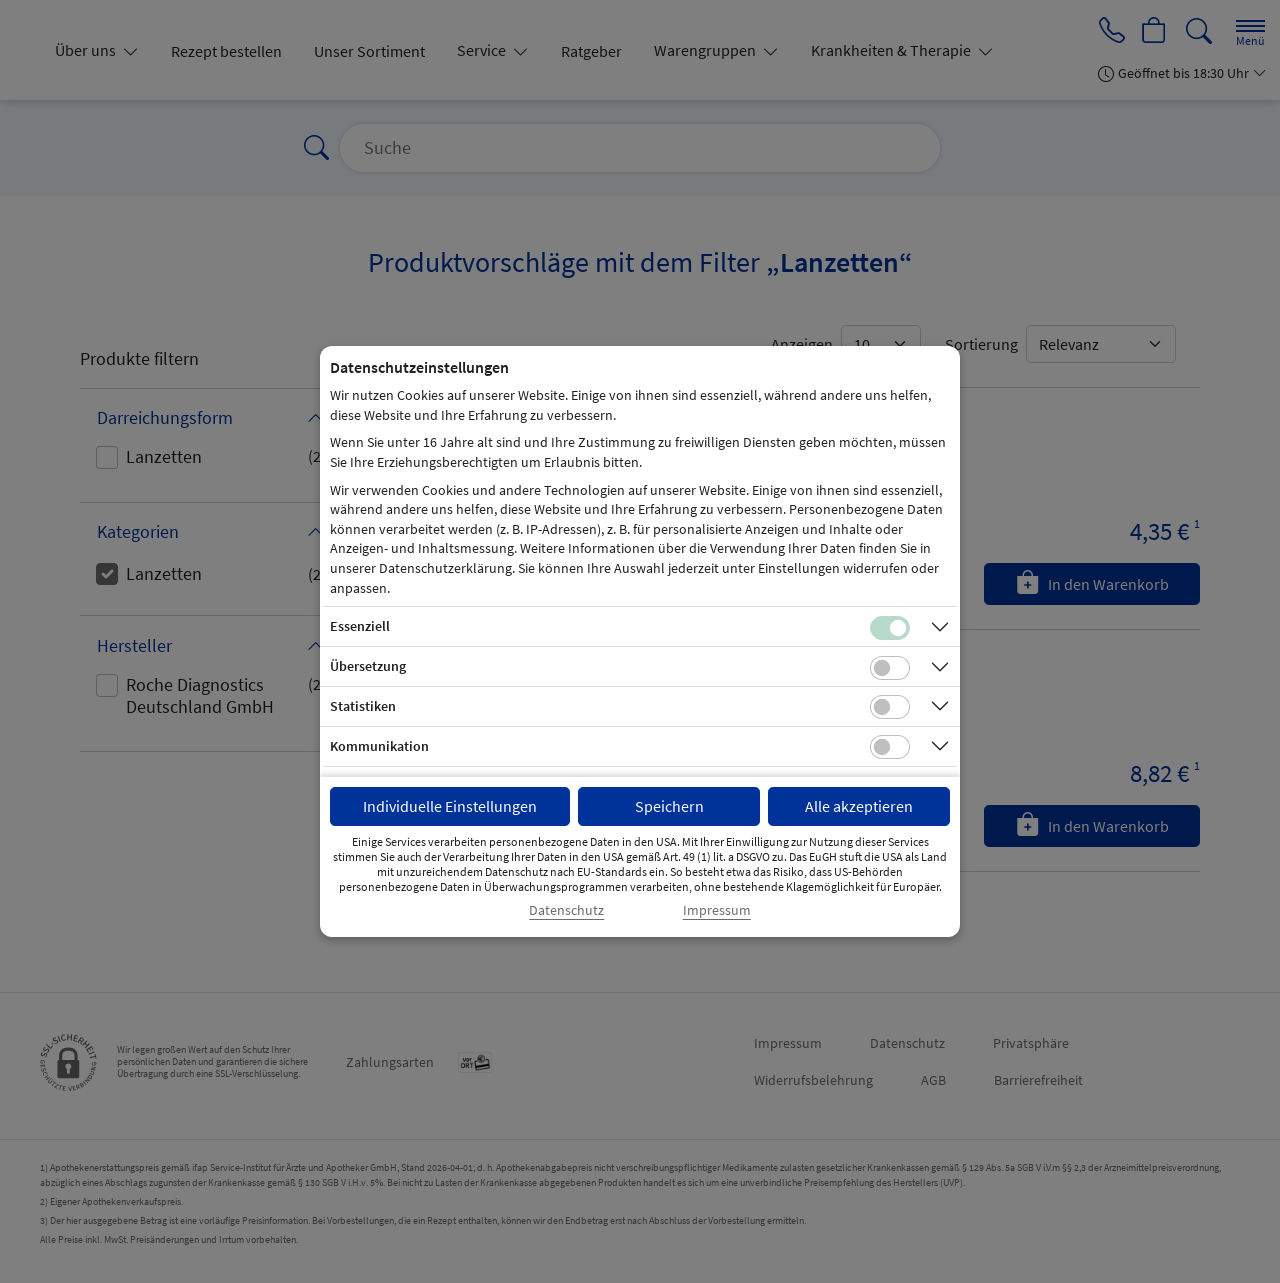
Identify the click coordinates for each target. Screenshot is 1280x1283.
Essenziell (360, 626)
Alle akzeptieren (859, 806)
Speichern (669, 806)
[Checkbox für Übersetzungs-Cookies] (890, 668)
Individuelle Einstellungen (450, 806)
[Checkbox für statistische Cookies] (890, 707)
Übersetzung (368, 666)
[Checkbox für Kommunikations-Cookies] (890, 747)
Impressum (717, 910)
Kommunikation (379, 746)
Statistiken (363, 706)
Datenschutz (566, 910)
